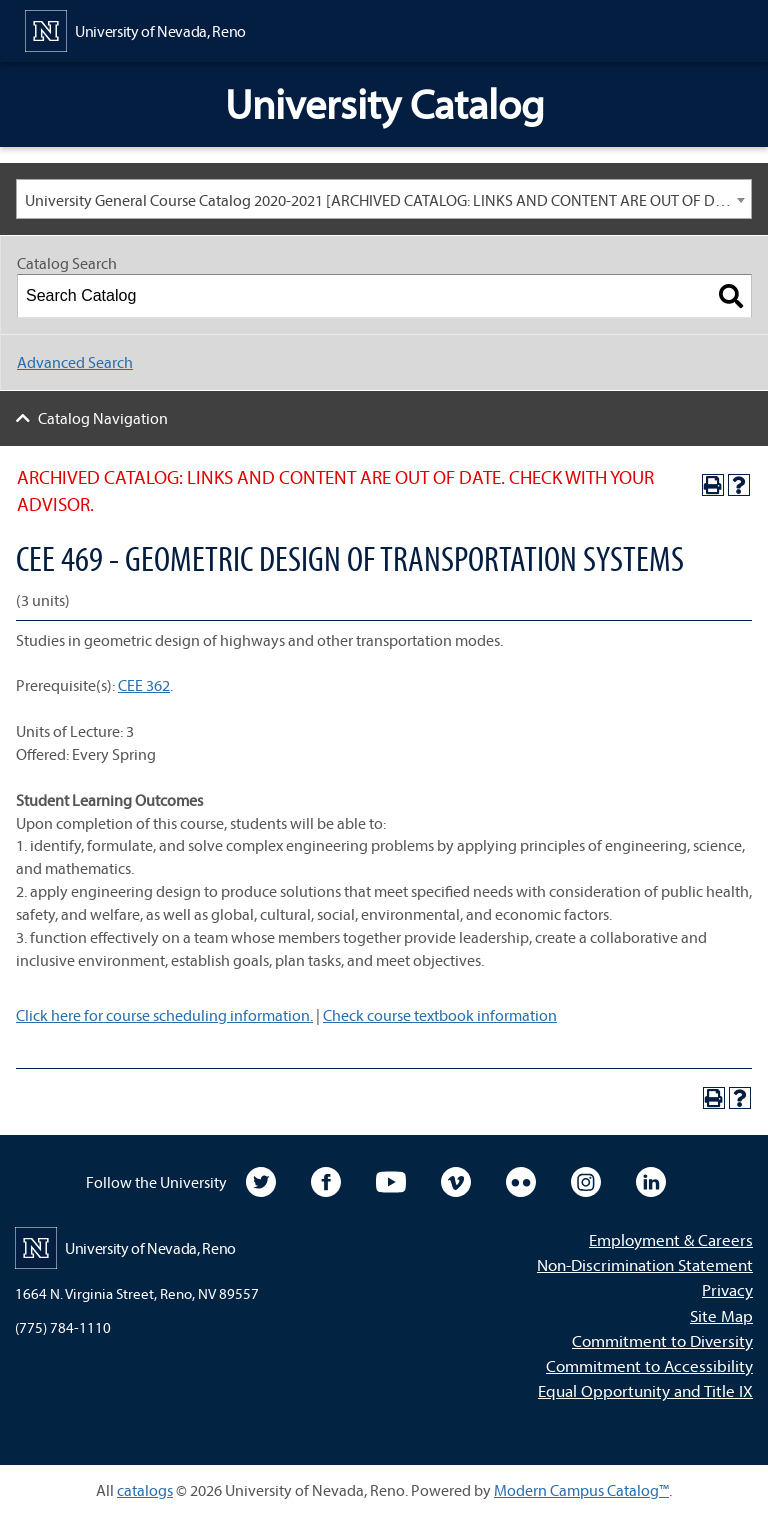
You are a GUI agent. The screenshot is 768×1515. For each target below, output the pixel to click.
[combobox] (384, 199)
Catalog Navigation (103, 418)
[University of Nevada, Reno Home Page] (135, 29)
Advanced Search (75, 362)
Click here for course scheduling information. (164, 1015)
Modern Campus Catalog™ (581, 1490)
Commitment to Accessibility (649, 1365)
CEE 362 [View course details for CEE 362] (144, 685)
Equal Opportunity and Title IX (645, 1390)
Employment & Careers (671, 1239)
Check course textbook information (440, 1015)
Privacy (727, 1289)
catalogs (145, 1490)
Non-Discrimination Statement (645, 1264)
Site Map (721, 1315)
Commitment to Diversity (662, 1340)
